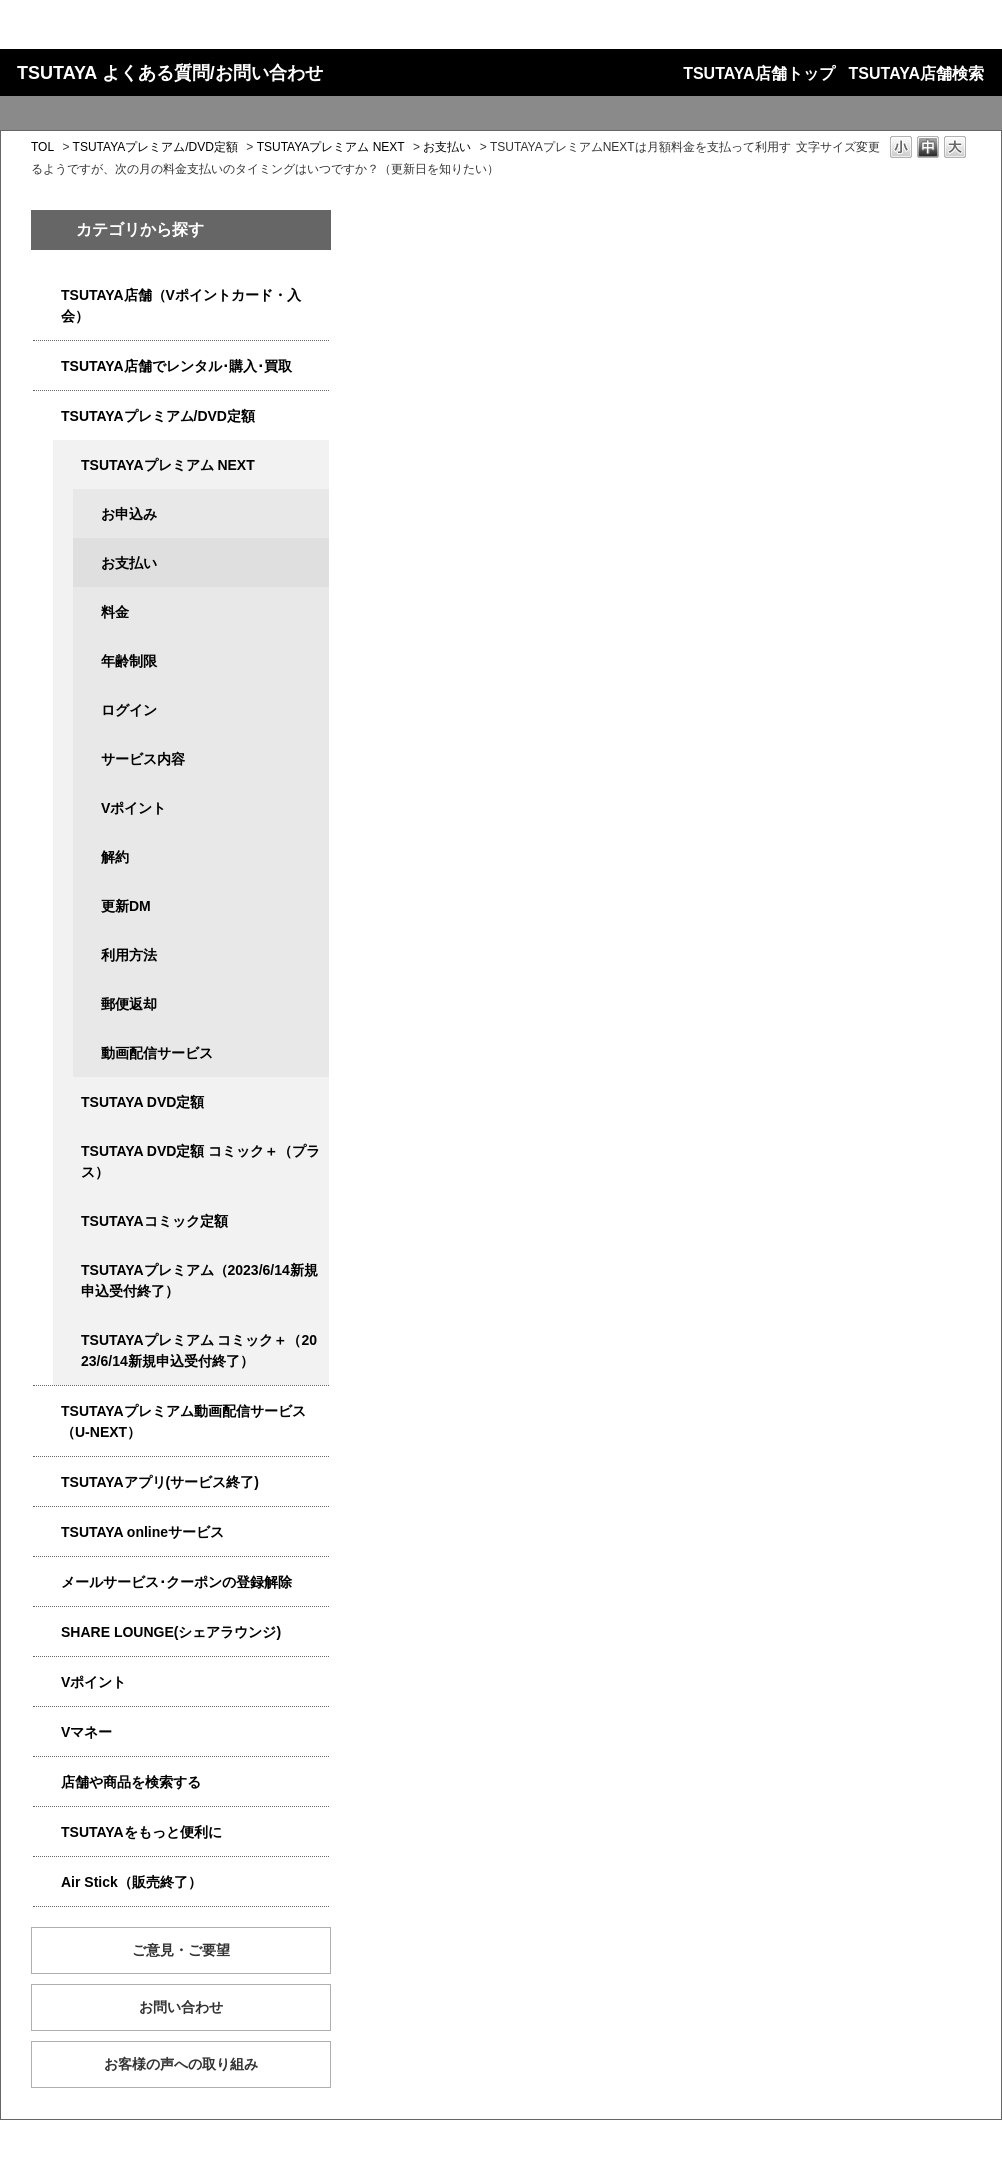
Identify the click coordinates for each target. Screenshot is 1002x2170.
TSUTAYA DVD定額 (142, 1102)
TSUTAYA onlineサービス (142, 1532)
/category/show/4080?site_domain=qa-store (47, 1582)
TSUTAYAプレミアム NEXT (331, 147)
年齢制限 (129, 661)
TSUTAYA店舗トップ (758, 73)
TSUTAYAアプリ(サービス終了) (160, 1482)
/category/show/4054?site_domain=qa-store (47, 366)
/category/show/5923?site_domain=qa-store (47, 1411)
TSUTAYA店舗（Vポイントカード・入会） (181, 305)
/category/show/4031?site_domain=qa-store (47, 416)
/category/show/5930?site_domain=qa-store (67, 1151)
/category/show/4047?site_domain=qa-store (47, 295)
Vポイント (133, 808)
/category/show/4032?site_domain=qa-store (67, 1270)
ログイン (129, 710)
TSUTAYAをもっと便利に (141, 1832)
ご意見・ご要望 (181, 1950)
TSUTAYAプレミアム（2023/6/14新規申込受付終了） (199, 1280)
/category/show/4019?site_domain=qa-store (47, 1482)
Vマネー (86, 1732)
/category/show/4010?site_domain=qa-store (47, 1532)
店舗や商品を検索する (131, 1782)
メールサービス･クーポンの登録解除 (176, 1582)
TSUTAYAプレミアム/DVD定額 (155, 147)
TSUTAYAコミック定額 (154, 1221)
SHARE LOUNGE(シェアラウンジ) (171, 1632)
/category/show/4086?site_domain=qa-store (47, 1782)
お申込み (129, 514)
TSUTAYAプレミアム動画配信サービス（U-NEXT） (183, 1421)
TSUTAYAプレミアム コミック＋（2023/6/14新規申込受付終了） (199, 1350)
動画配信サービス (157, 1053)
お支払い (447, 147)
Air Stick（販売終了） (131, 1882)
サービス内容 (143, 759)
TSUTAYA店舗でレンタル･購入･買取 (176, 366)
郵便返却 (129, 1004)
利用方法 (129, 955)
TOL (42, 147)
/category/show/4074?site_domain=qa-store (47, 1682)
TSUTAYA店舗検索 (916, 73)
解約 (115, 857)
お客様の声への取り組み (181, 2064)
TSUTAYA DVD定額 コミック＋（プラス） (200, 1161)
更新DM (126, 906)
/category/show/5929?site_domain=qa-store (67, 1102)
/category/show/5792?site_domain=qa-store (67, 1340)
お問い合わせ (181, 2007)
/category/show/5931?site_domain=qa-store (67, 465)
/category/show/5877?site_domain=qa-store (47, 1632)
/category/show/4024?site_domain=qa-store (47, 1832)
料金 (115, 612)
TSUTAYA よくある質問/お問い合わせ (170, 73)
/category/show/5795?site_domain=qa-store (67, 1221)
